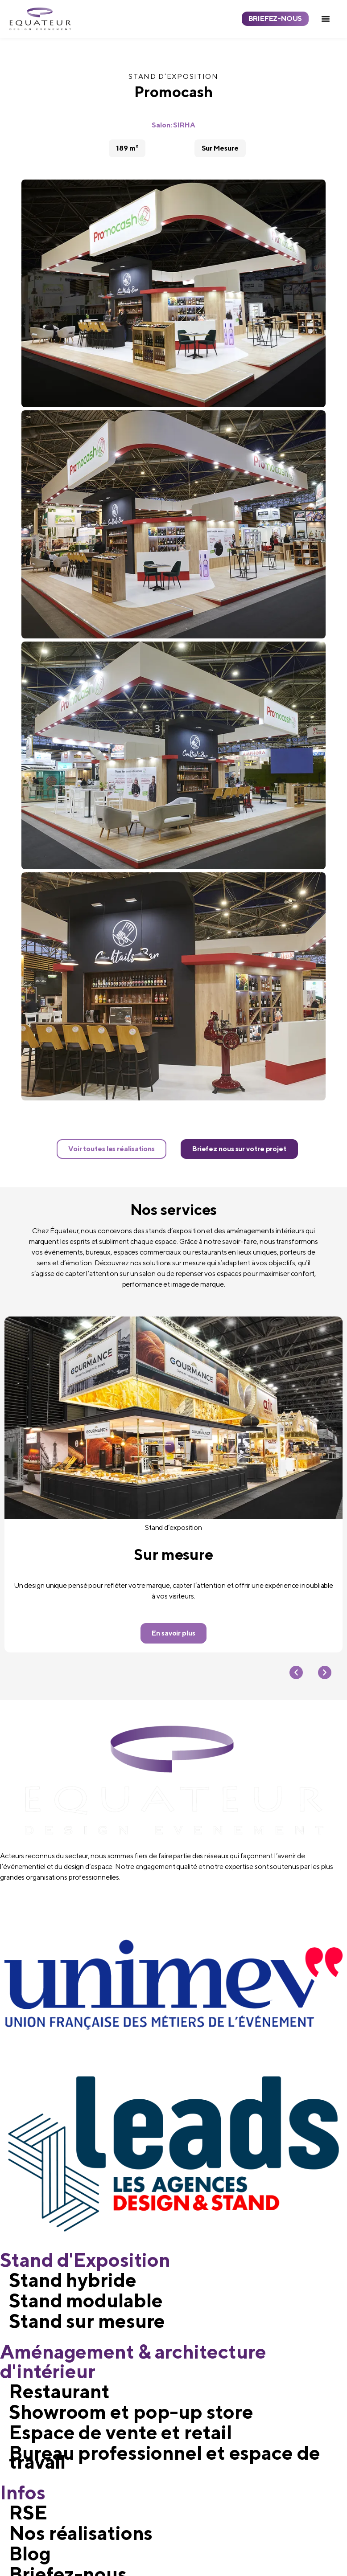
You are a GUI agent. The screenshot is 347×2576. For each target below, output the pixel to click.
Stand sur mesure (87, 2321)
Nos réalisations (81, 2533)
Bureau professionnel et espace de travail (164, 2457)
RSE (28, 2512)
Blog (30, 2553)
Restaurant (59, 2391)
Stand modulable (86, 2300)
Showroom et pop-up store (131, 2412)
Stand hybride (72, 2280)
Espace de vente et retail (120, 2432)
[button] (325, 18)
